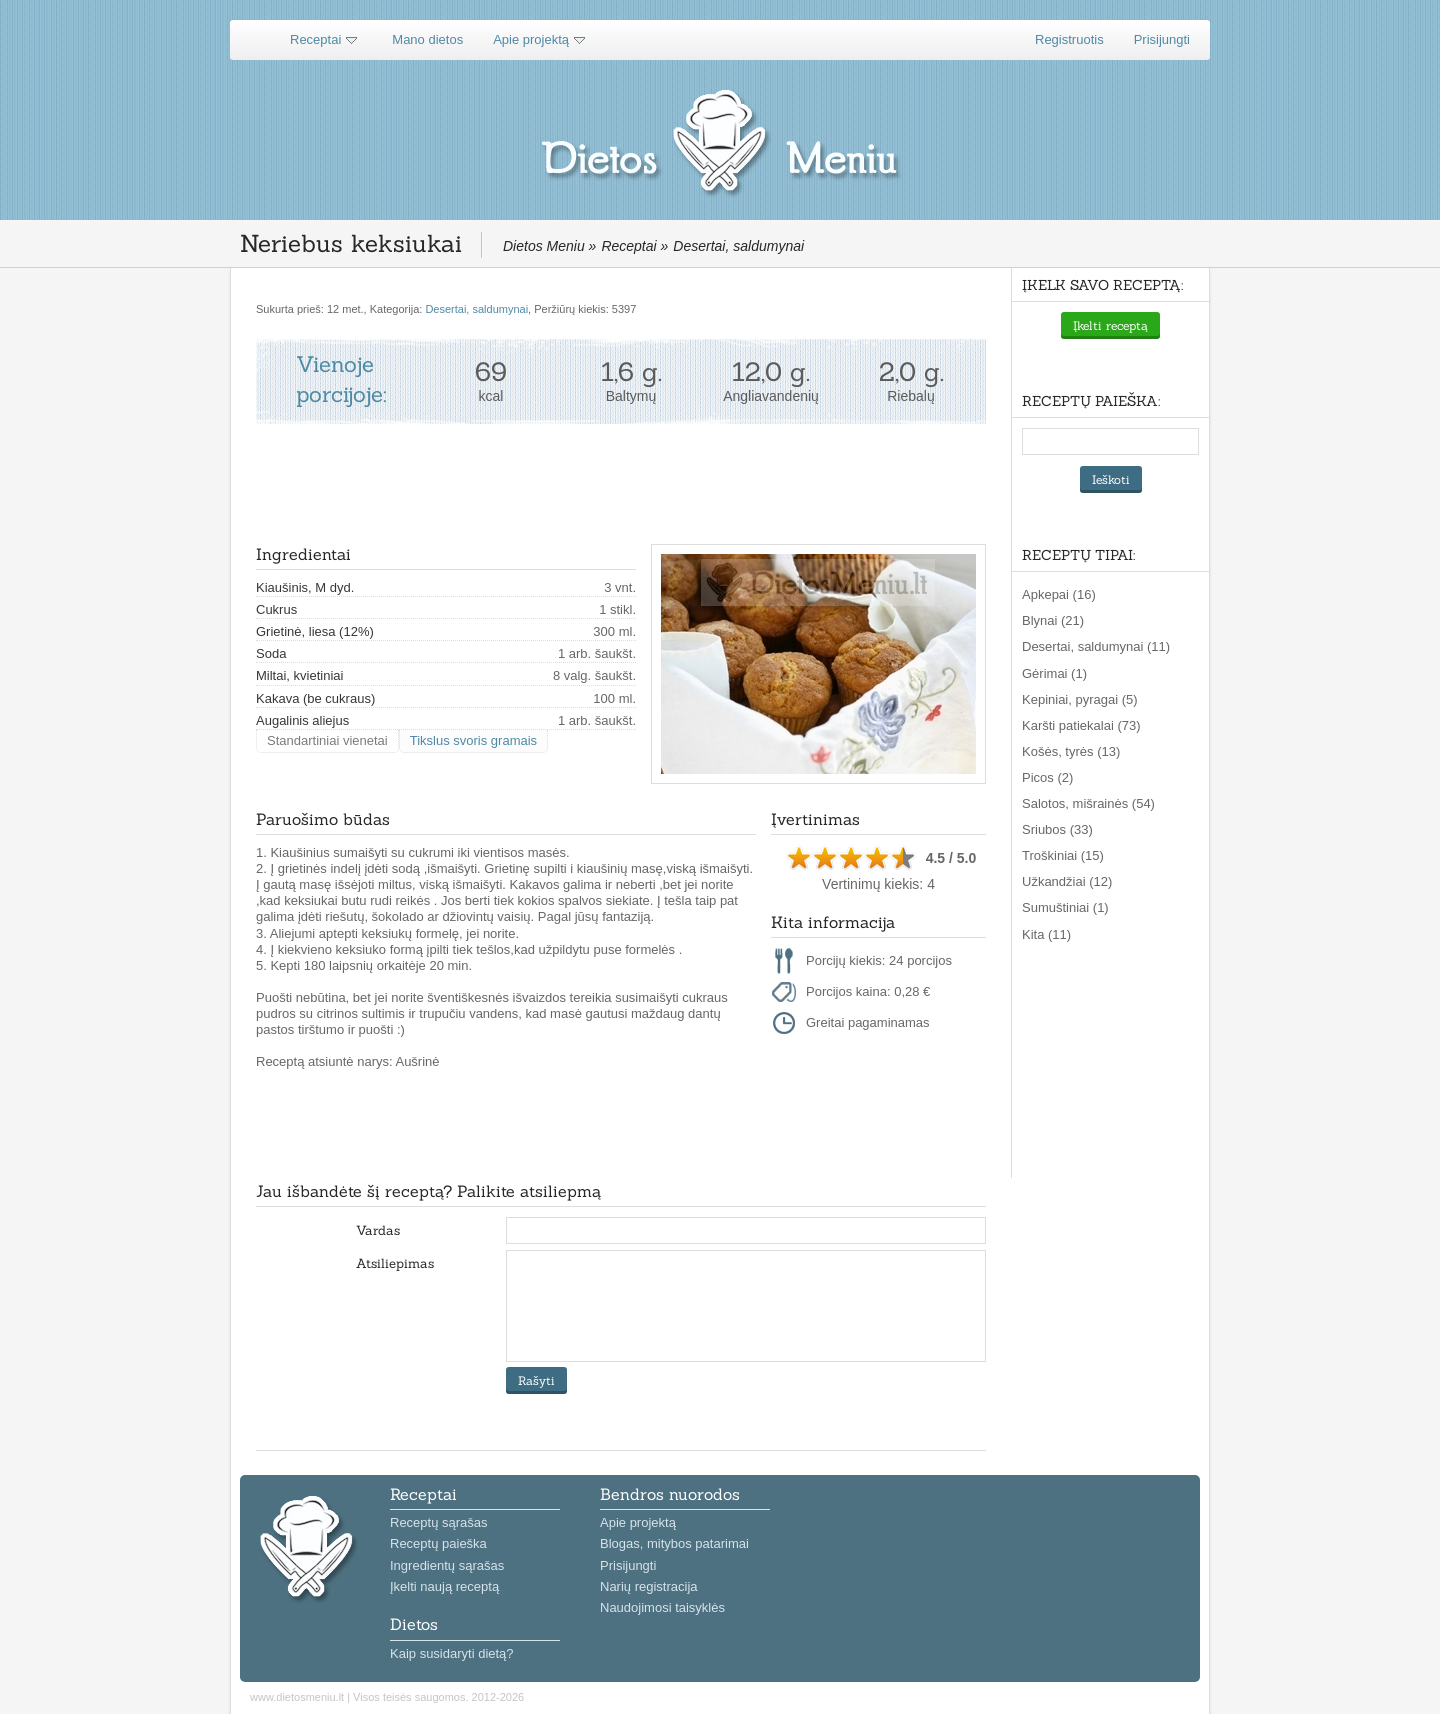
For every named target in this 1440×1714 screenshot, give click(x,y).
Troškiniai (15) (1063, 855)
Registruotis (1069, 39)
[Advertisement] (620, 484)
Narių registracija (649, 1586)
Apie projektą (531, 39)
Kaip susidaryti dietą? (452, 1653)
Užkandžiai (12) (1067, 881)
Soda (271, 653)
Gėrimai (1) (1054, 673)
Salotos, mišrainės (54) (1088, 803)
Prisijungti (1162, 39)
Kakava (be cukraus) (315, 698)
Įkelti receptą (1110, 325)
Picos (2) (1047, 777)
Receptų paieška (438, 1543)
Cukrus (276, 609)
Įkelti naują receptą (444, 1586)
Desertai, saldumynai (476, 309)
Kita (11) (1046, 934)
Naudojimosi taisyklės (662, 1607)
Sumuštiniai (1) (1065, 907)
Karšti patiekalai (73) (1081, 725)
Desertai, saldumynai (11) (1096, 646)
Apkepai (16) (1059, 594)
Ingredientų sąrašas (447, 1565)
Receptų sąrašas (439, 1522)
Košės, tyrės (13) (1071, 751)
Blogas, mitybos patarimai (674, 1543)
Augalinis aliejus (302, 720)
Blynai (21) (1053, 620)
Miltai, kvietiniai (299, 675)
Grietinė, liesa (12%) (315, 631)
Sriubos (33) (1057, 829)
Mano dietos (427, 39)
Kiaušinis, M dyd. (305, 587)
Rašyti (536, 1380)
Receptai (315, 39)
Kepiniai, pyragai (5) (1080, 699)
